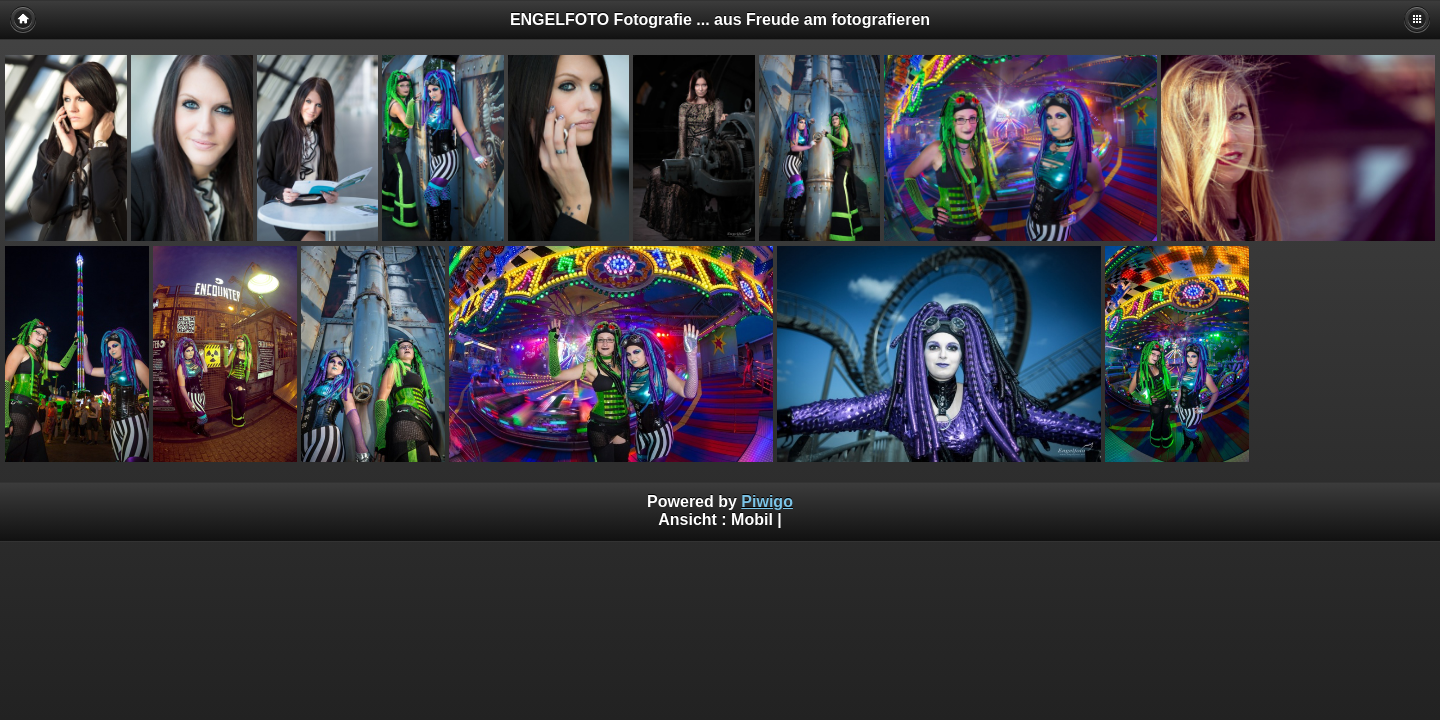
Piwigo (767, 501)
